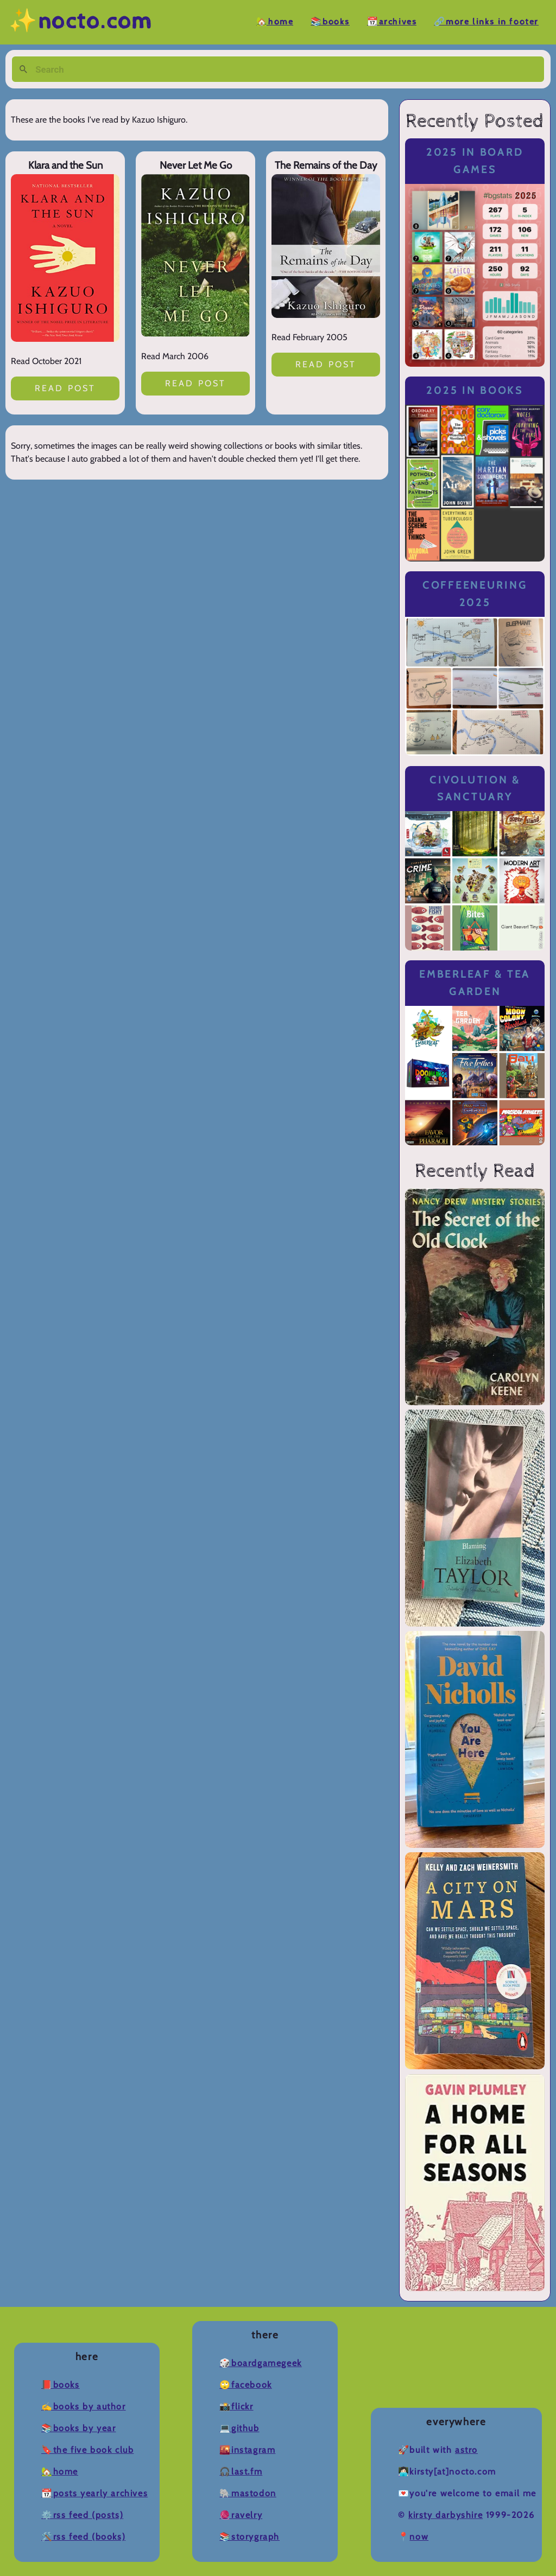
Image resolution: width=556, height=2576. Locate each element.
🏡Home (274, 22)
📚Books (330, 22)
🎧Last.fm (240, 2471)
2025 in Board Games (475, 161)
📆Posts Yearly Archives (94, 2493)
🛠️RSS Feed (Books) (83, 2537)
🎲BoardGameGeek (260, 2363)
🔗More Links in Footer (486, 22)
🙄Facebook (245, 2385)
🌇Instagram (247, 2450)
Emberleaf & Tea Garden (474, 983)
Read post (65, 388)
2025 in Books (474, 390)
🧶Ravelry (240, 2515)
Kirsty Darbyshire (445, 2515)
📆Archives (391, 22)
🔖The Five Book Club (87, 2450)
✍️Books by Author (83, 2406)
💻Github (239, 2428)
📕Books (60, 2385)
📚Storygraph (249, 2537)
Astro (466, 2450)
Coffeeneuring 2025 (475, 594)
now (418, 2537)
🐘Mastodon (247, 2493)
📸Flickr (236, 2406)
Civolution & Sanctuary (474, 789)
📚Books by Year (78, 2428)
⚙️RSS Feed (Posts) (82, 2515)
